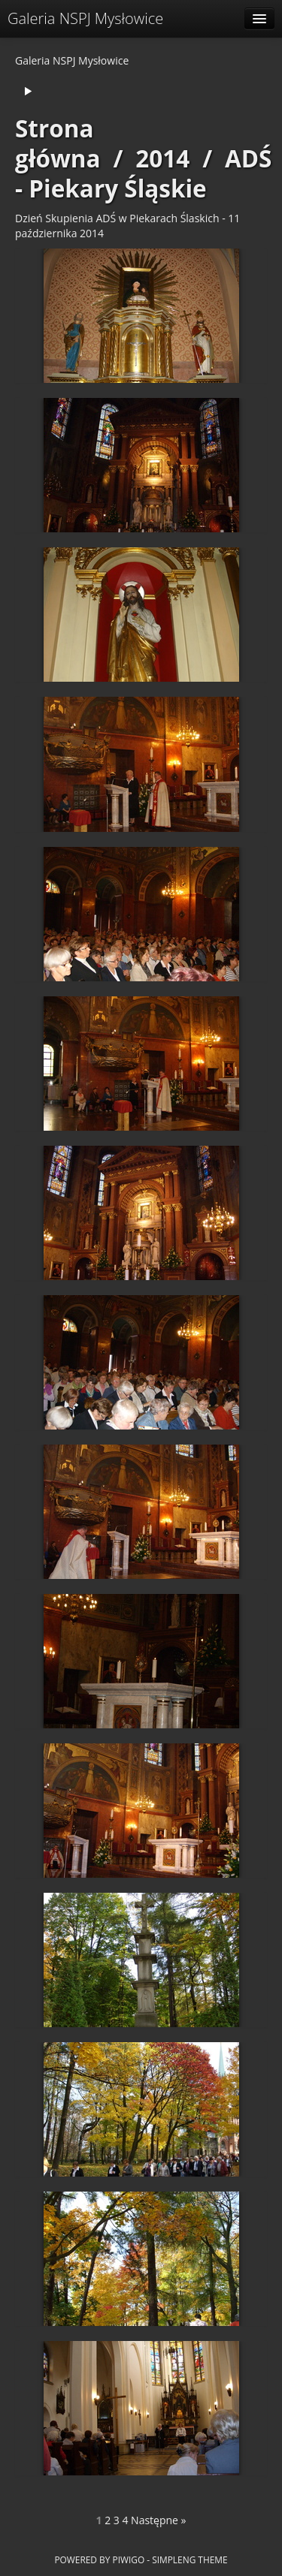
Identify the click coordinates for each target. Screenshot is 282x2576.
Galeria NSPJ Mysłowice (85, 18)
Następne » (158, 2520)
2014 (162, 158)
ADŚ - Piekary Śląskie (143, 173)
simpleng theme (189, 2559)
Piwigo (128, 2559)
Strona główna (58, 143)
